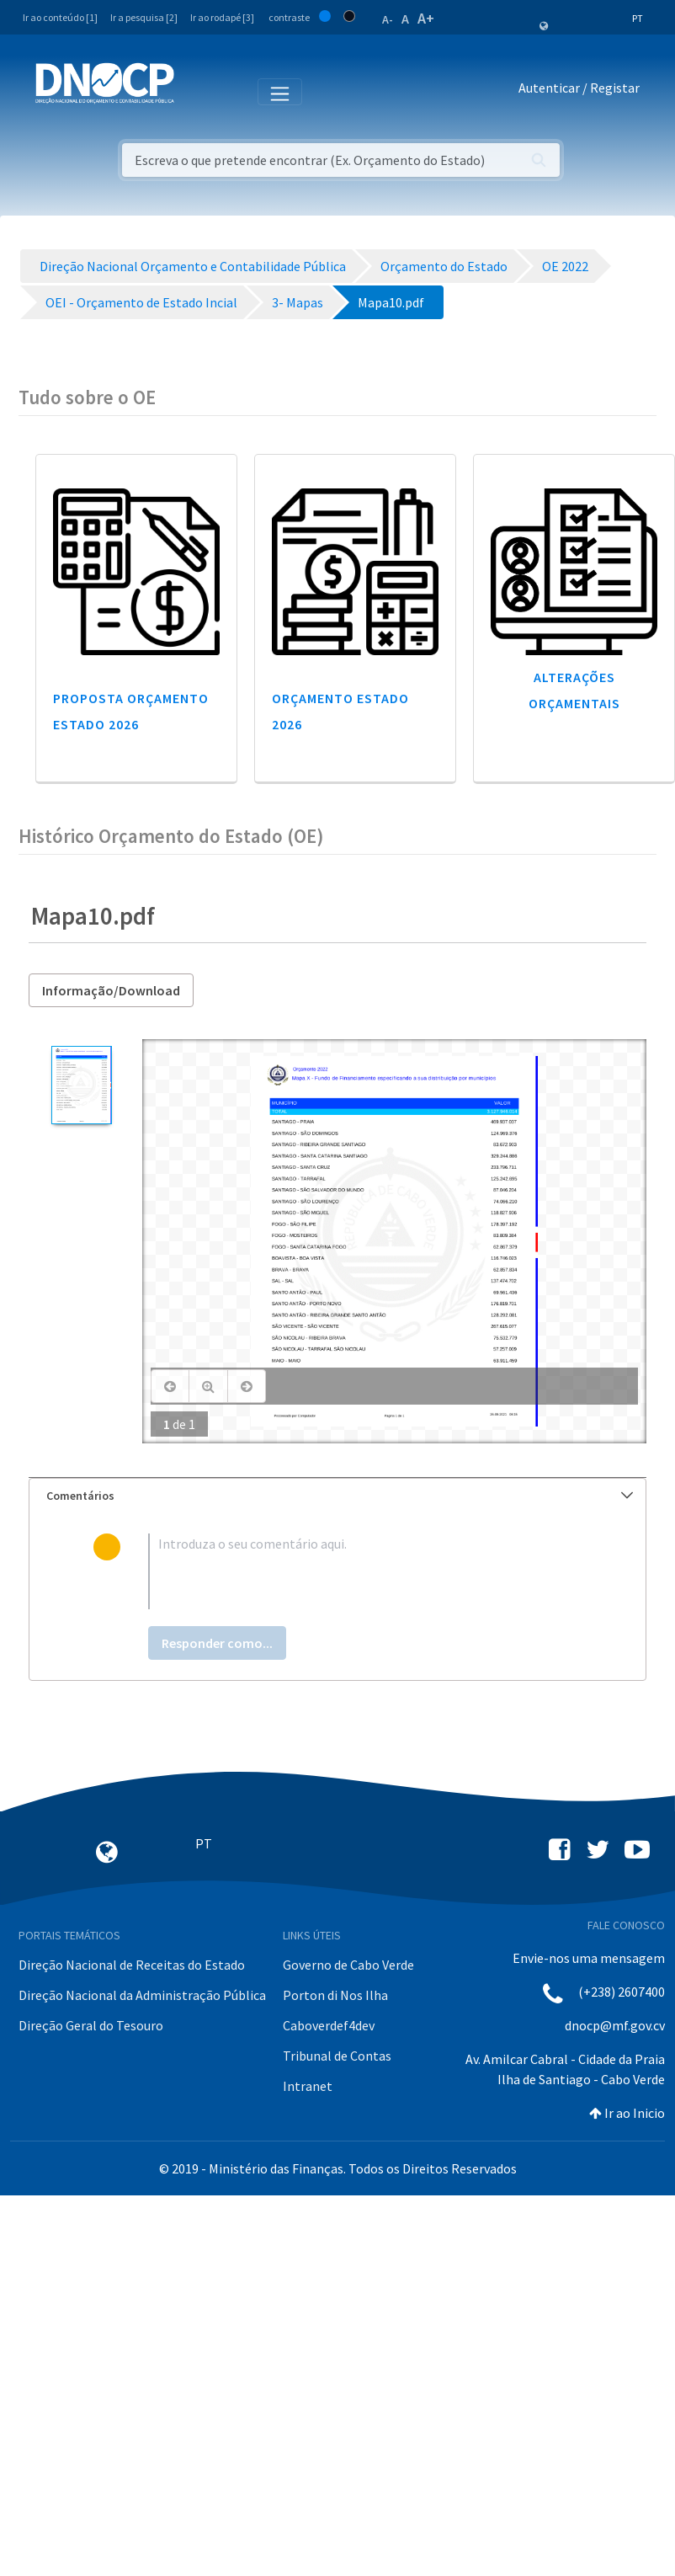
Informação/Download (111, 990)
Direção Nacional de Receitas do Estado (132, 1964)
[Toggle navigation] (196, 91)
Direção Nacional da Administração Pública (142, 1995)
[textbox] (365, 1571)
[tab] (337, 1496)
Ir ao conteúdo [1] (60, 17)
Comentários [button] (339, 1495)
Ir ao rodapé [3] (222, 17)
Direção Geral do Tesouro (91, 2025)
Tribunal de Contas (337, 2055)
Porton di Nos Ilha (335, 1995)
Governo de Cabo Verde (348, 1964)
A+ (425, 18)
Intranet (307, 2085)
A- (387, 19)
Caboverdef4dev (329, 2025)
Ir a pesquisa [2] (144, 17)
